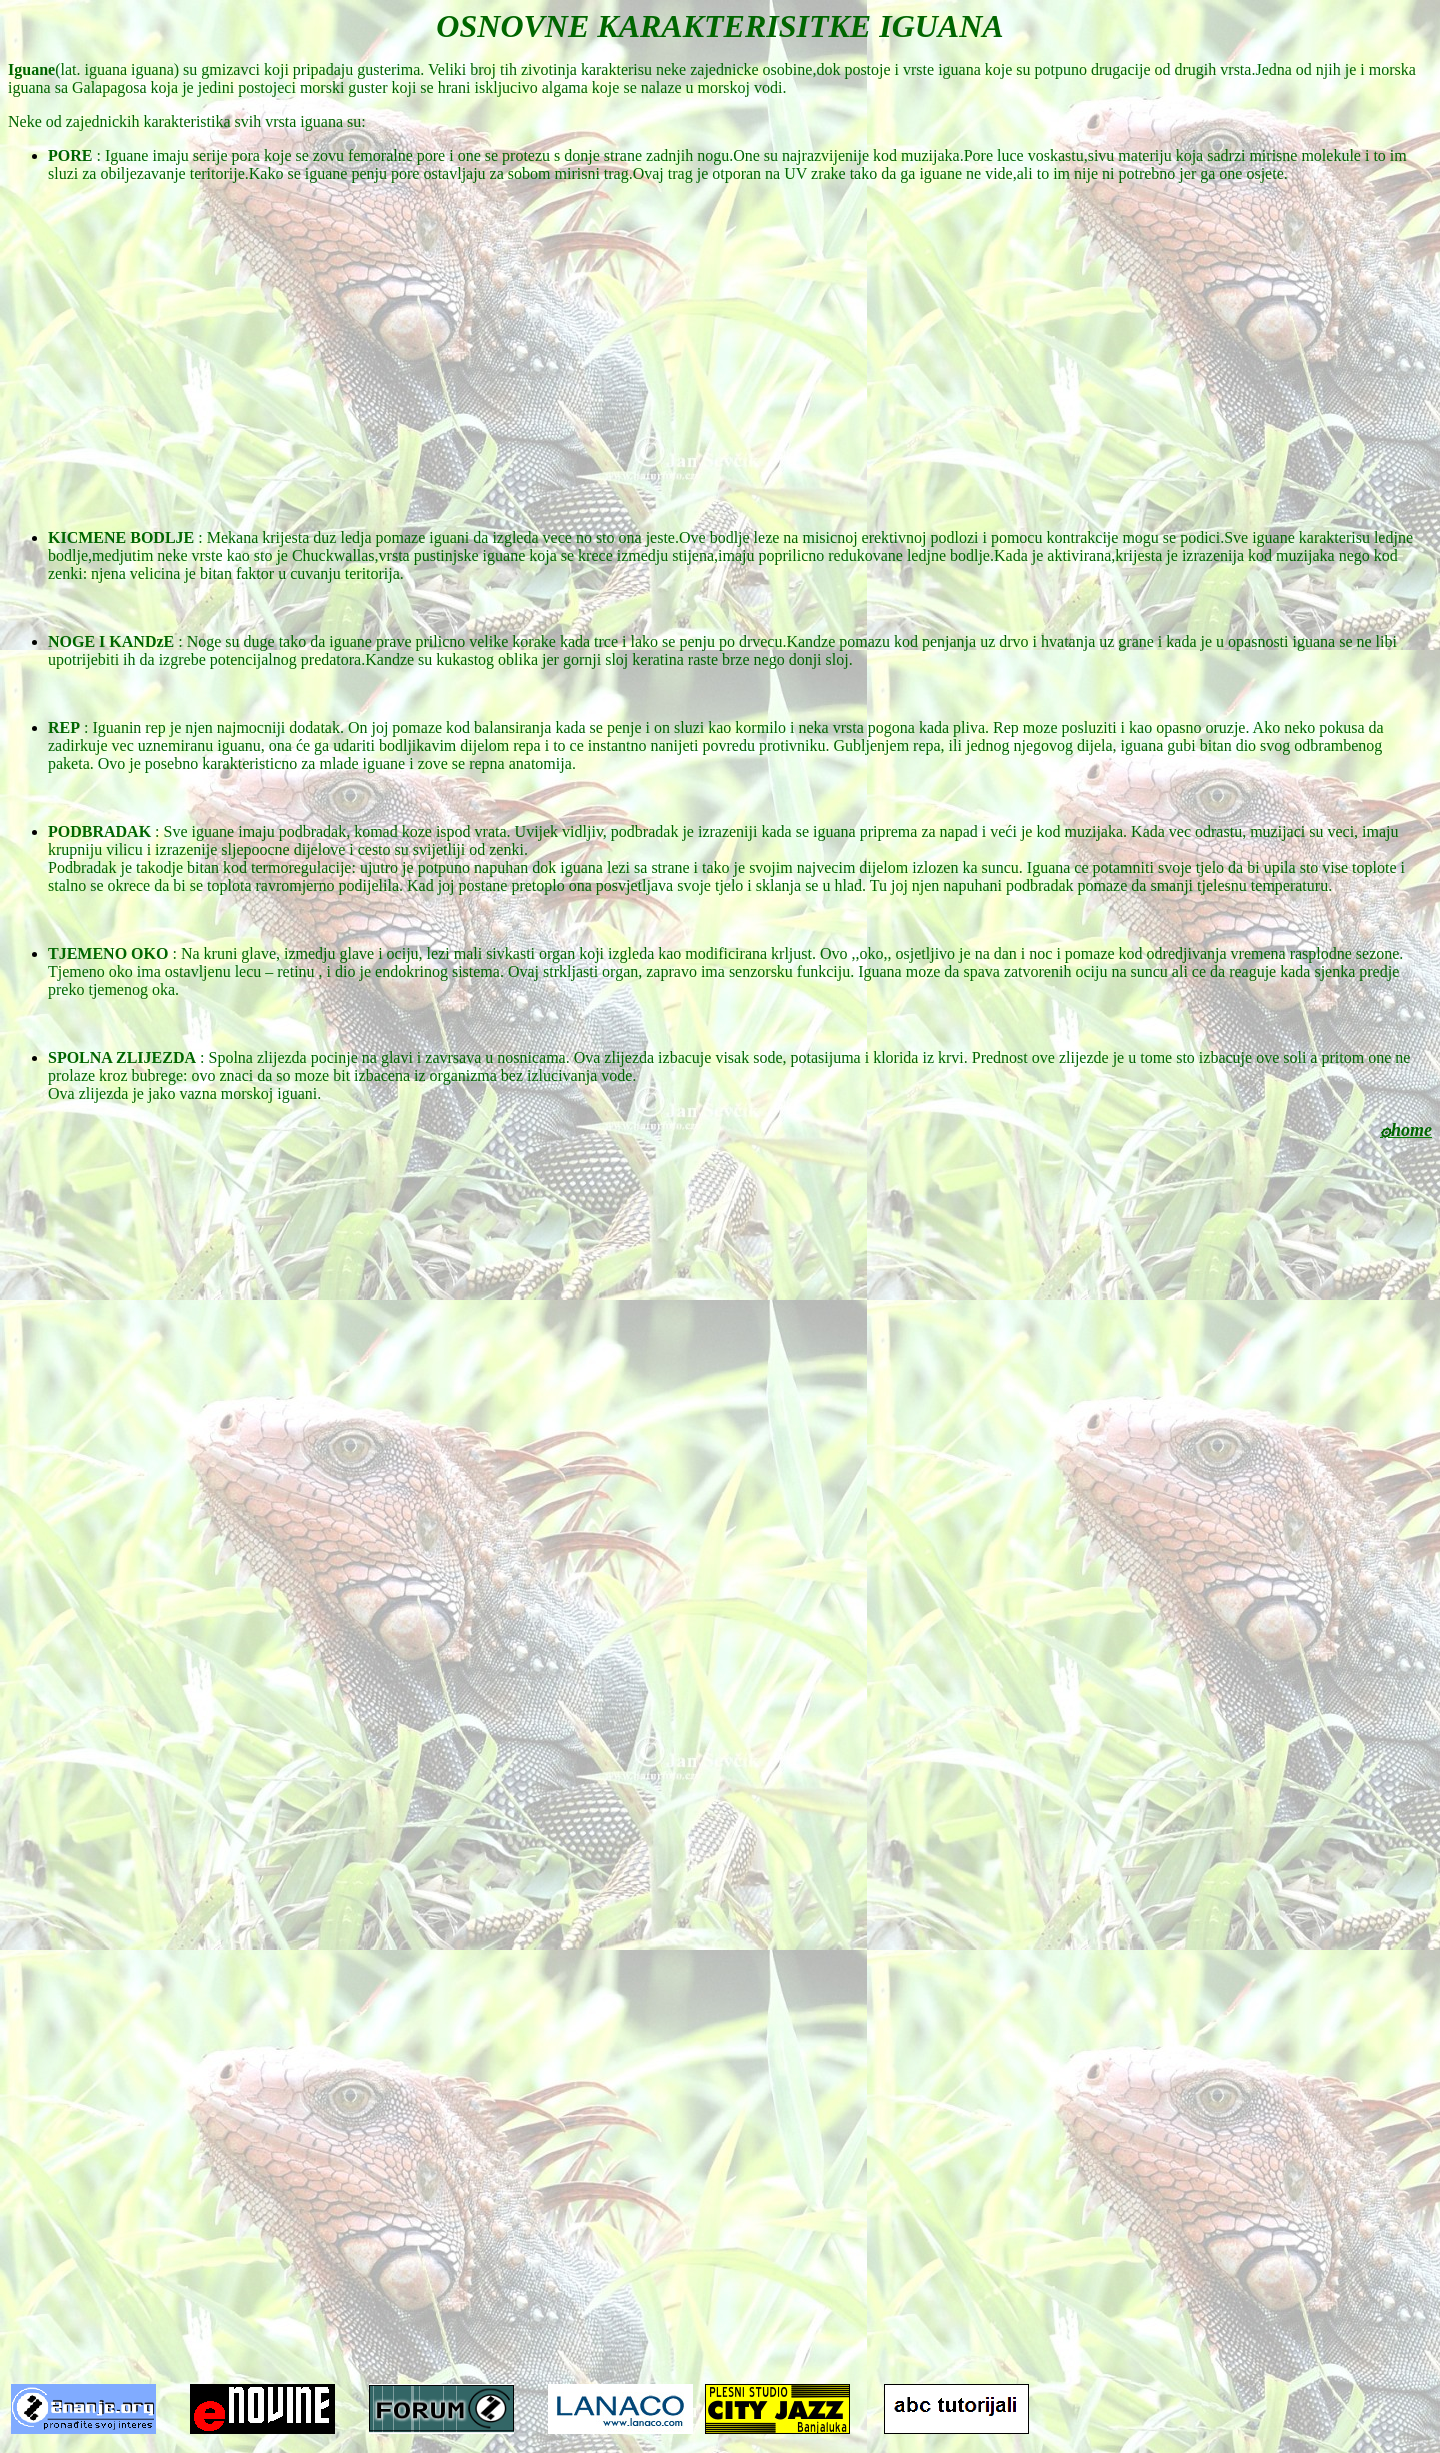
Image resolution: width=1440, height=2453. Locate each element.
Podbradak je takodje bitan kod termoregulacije (199, 867)
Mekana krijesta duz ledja (289, 537)
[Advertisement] (720, 339)
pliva (969, 727)
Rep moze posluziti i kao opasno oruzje (1119, 727)
